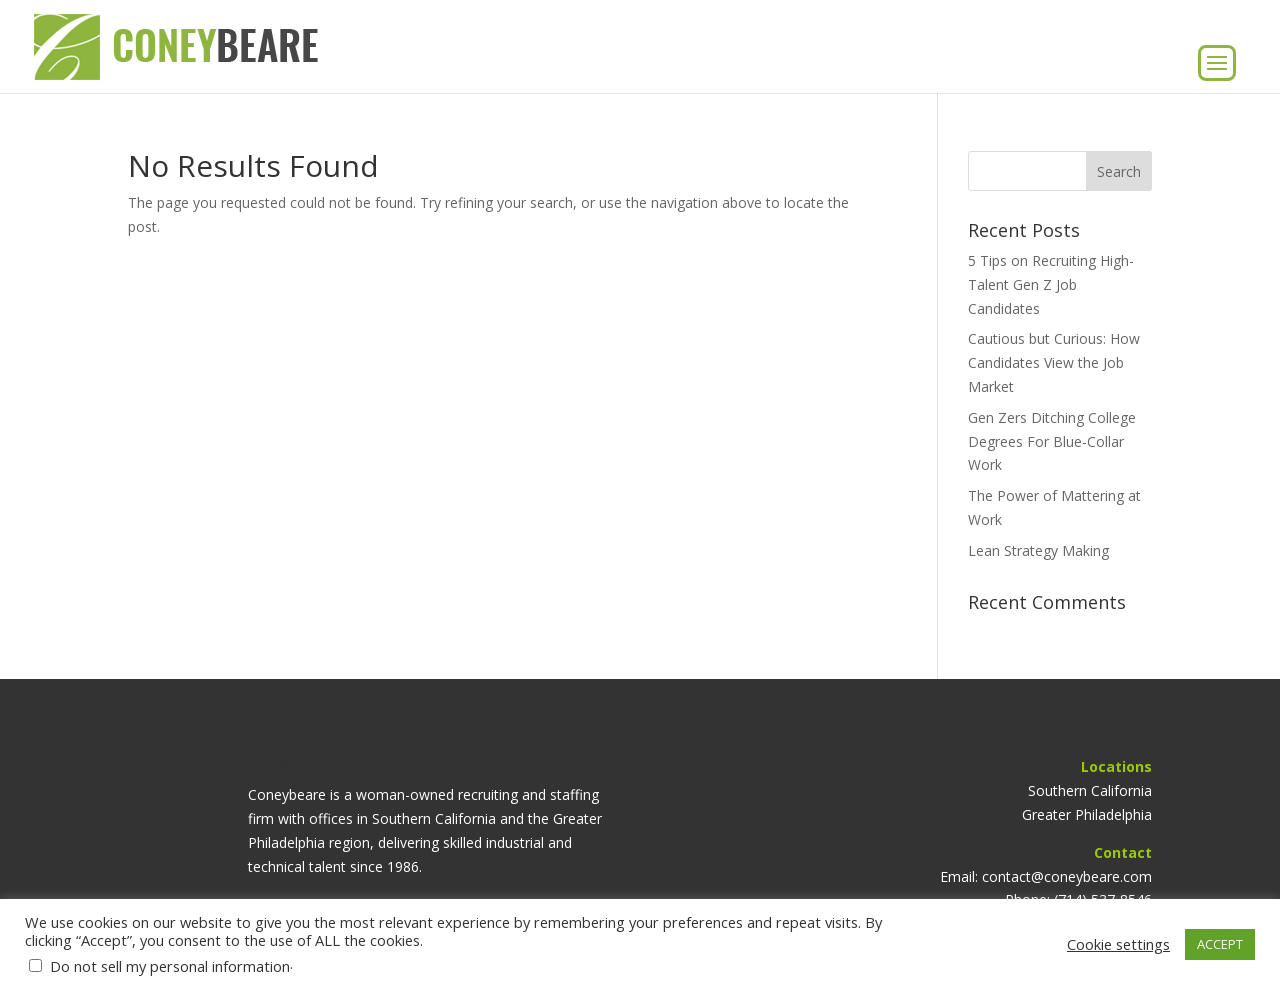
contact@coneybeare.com (1067, 876)
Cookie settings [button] (1118, 944)
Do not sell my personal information (170, 966)
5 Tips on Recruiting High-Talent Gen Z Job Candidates (1051, 284)
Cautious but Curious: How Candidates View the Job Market (1054, 362)
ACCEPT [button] (1220, 944)
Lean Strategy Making (1038, 550)
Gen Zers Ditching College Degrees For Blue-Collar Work (1052, 441)
